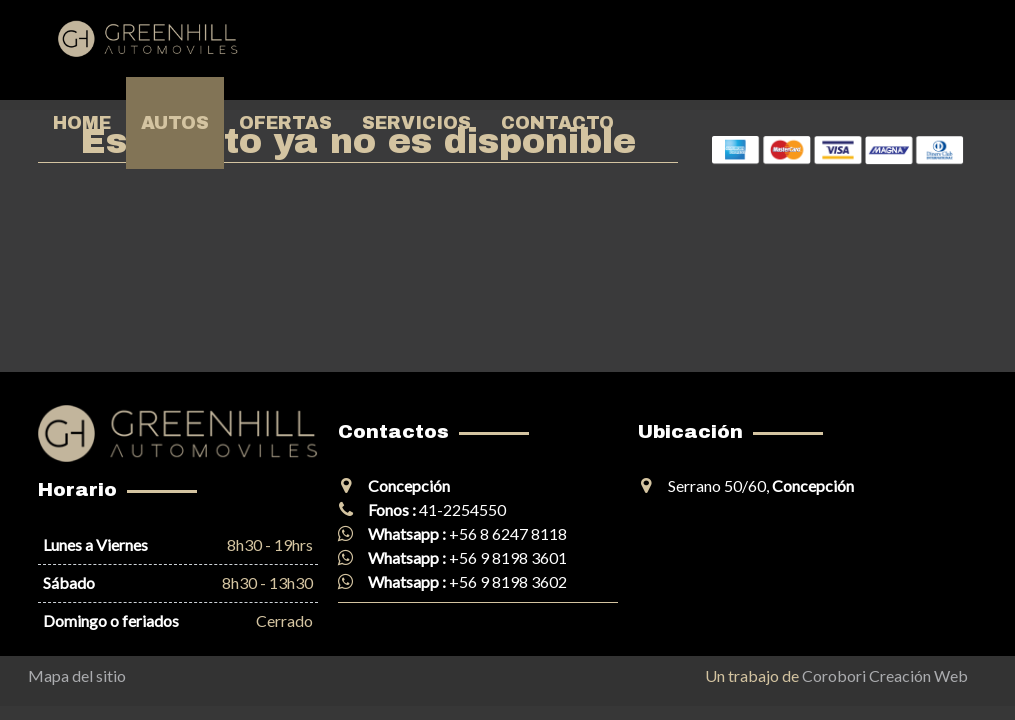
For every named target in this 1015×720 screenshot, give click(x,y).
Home (82, 123)
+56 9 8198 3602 (508, 581)
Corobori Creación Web (885, 675)
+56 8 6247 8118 (508, 533)
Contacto (557, 123)
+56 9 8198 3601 (508, 557)
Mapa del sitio (77, 675)
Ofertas (285, 123)
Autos (175, 123)
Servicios (416, 123)
